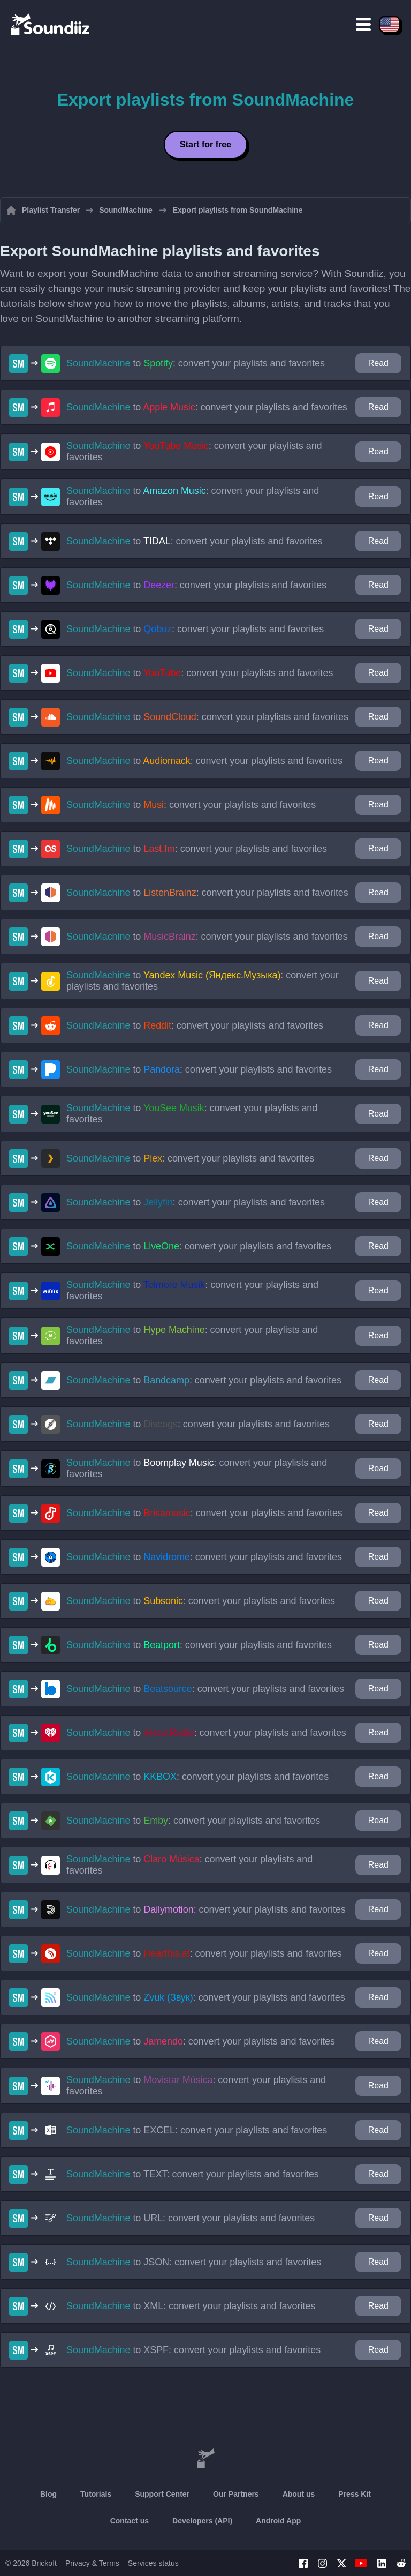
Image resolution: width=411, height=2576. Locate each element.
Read (378, 363)
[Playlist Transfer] (51, 24)
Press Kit (354, 2494)
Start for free (205, 144)
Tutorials (95, 2494)
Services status (153, 2563)
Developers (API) (202, 2521)
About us (299, 2494)
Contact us (129, 2521)
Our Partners (236, 2494)
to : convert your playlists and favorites (195, 363)
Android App (278, 2521)
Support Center (162, 2494)
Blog (48, 2494)
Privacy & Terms (92, 2563)
